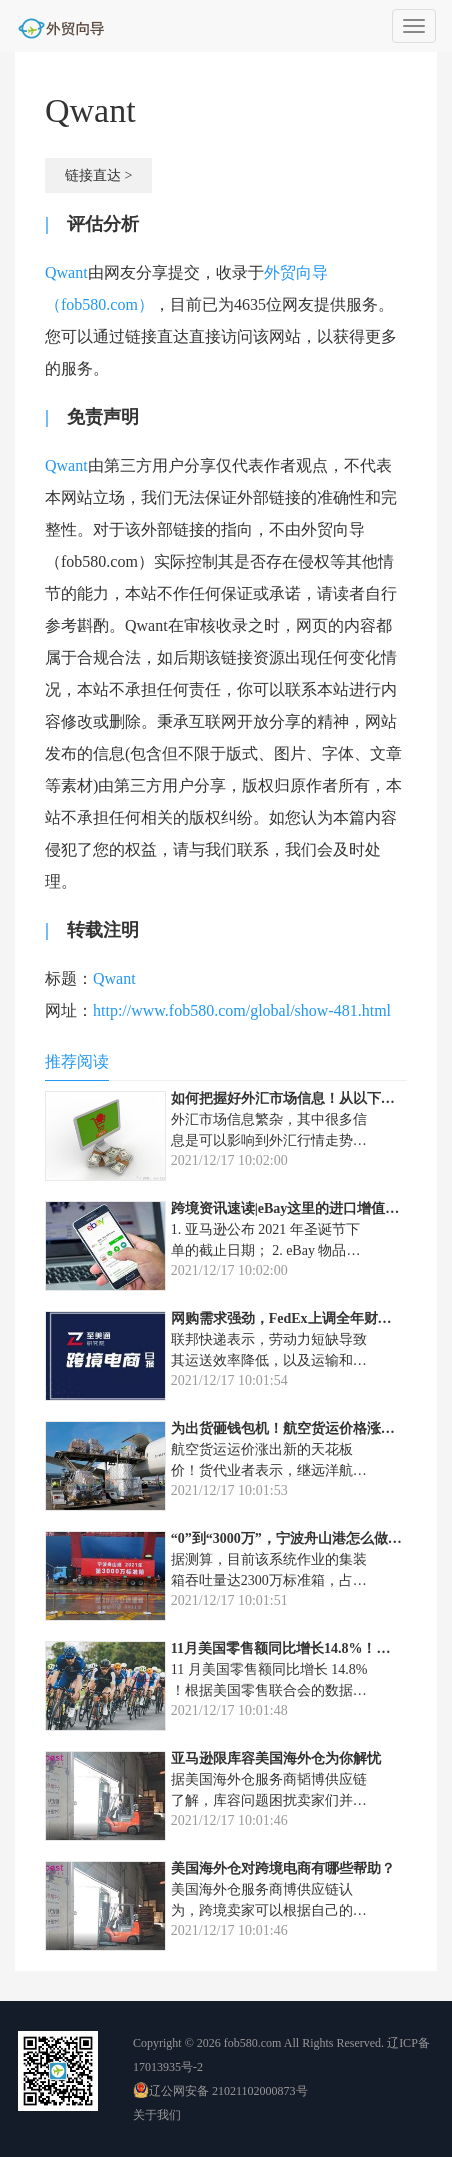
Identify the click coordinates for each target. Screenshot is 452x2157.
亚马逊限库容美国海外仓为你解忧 (276, 1758)
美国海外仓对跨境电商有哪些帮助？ (283, 1868)
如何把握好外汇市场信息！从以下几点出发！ (311, 1098)
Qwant (66, 272)
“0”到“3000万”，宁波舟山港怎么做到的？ (300, 1538)
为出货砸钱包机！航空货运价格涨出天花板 (304, 1428)
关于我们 (157, 2115)
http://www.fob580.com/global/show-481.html (242, 1010)
